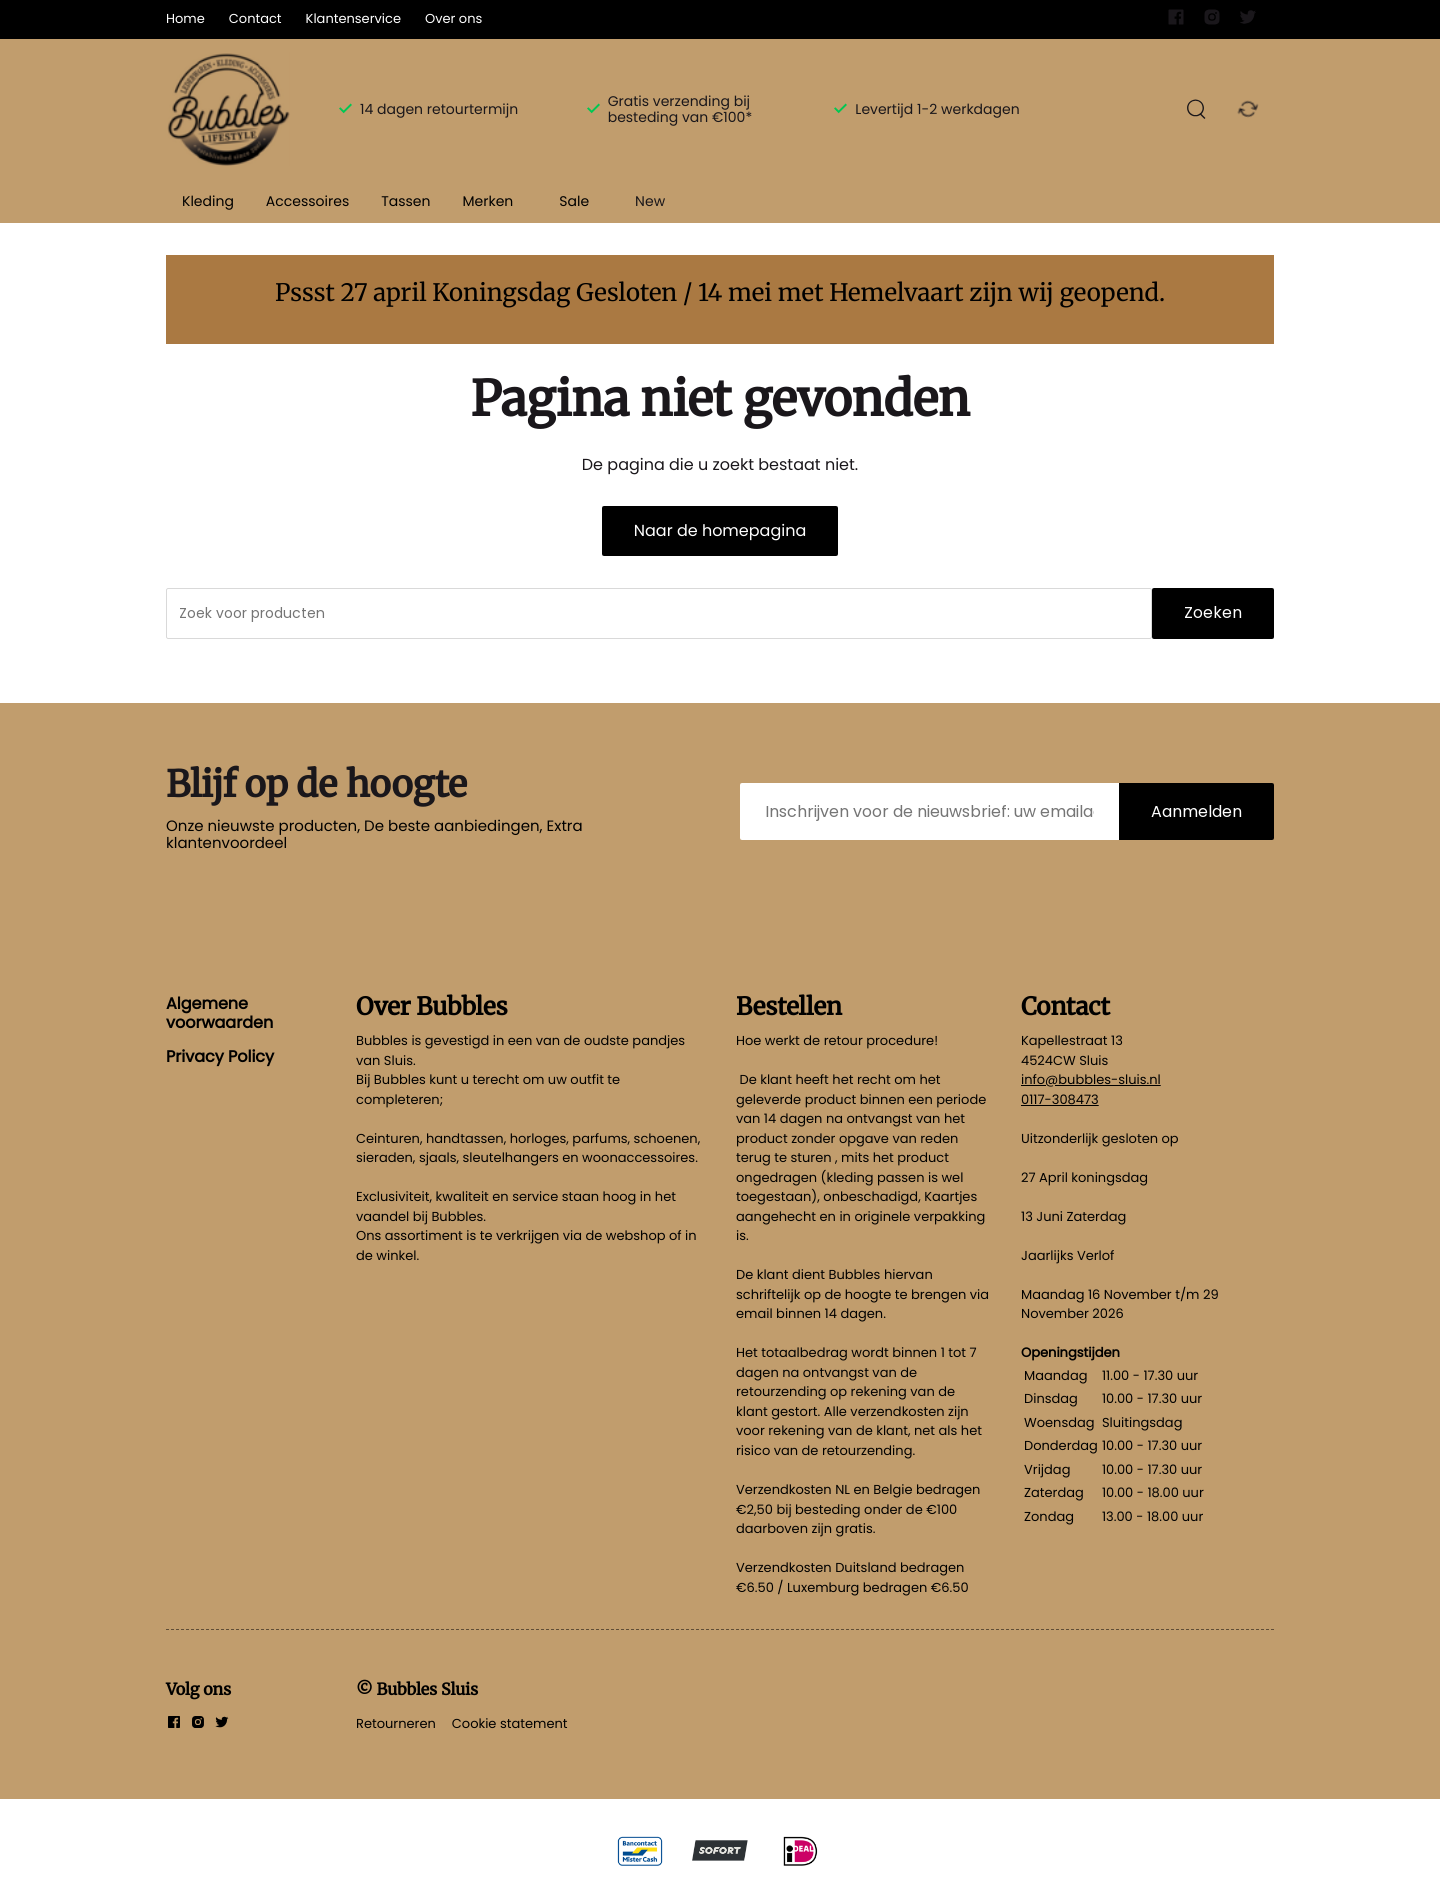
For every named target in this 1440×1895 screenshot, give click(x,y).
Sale (574, 201)
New (650, 201)
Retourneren (396, 1723)
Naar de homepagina (720, 530)
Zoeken (1213, 612)
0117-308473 (1060, 1099)
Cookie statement (510, 1723)
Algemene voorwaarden (219, 1012)
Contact (255, 18)
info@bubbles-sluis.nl (1091, 1079)
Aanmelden (1196, 811)
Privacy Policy (220, 1056)
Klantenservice (353, 18)
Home (185, 18)
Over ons (453, 18)
